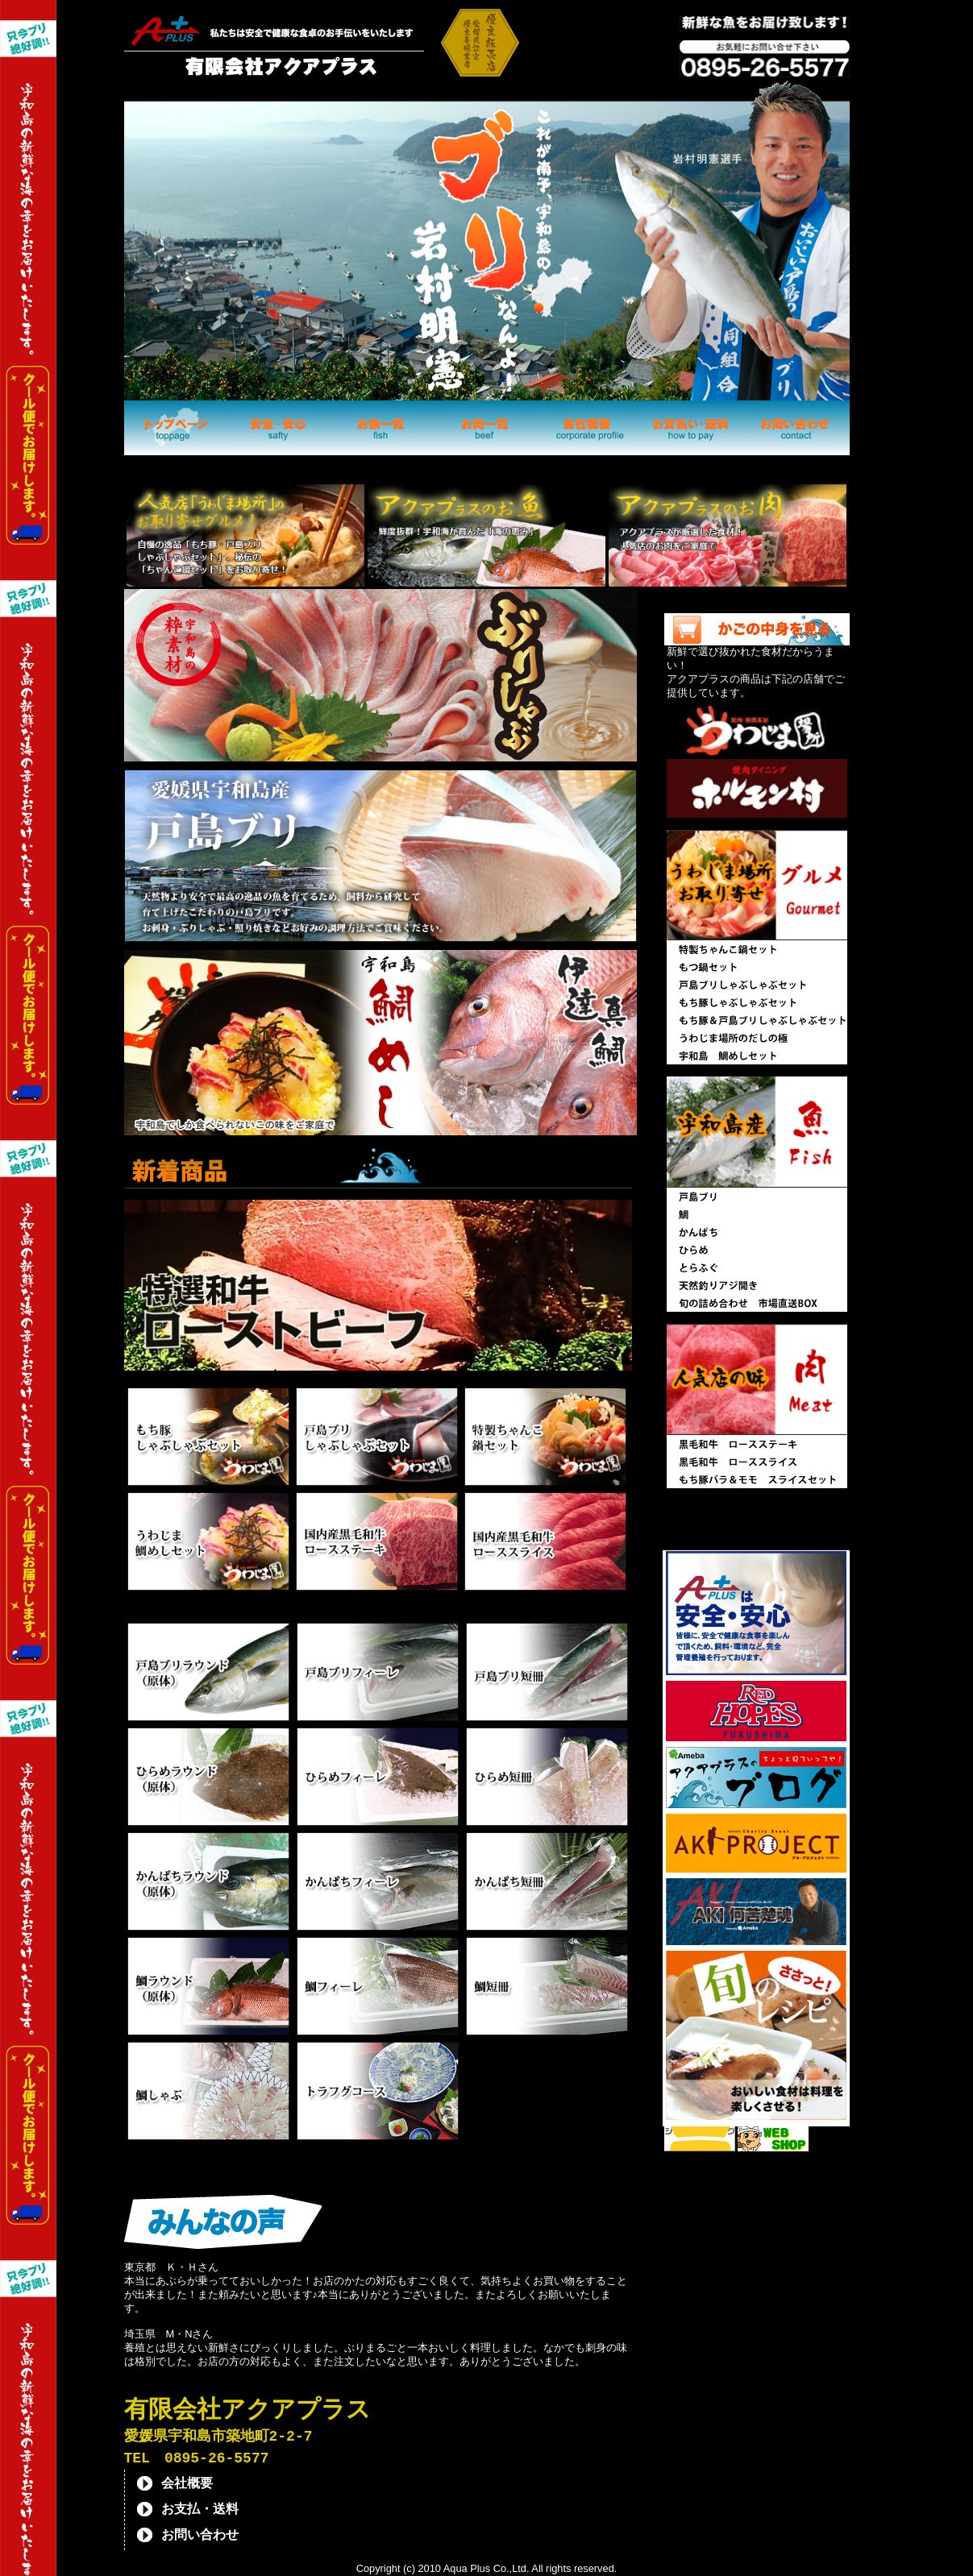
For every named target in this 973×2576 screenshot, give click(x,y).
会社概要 (187, 2486)
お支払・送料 (200, 2511)
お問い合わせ (200, 2537)
